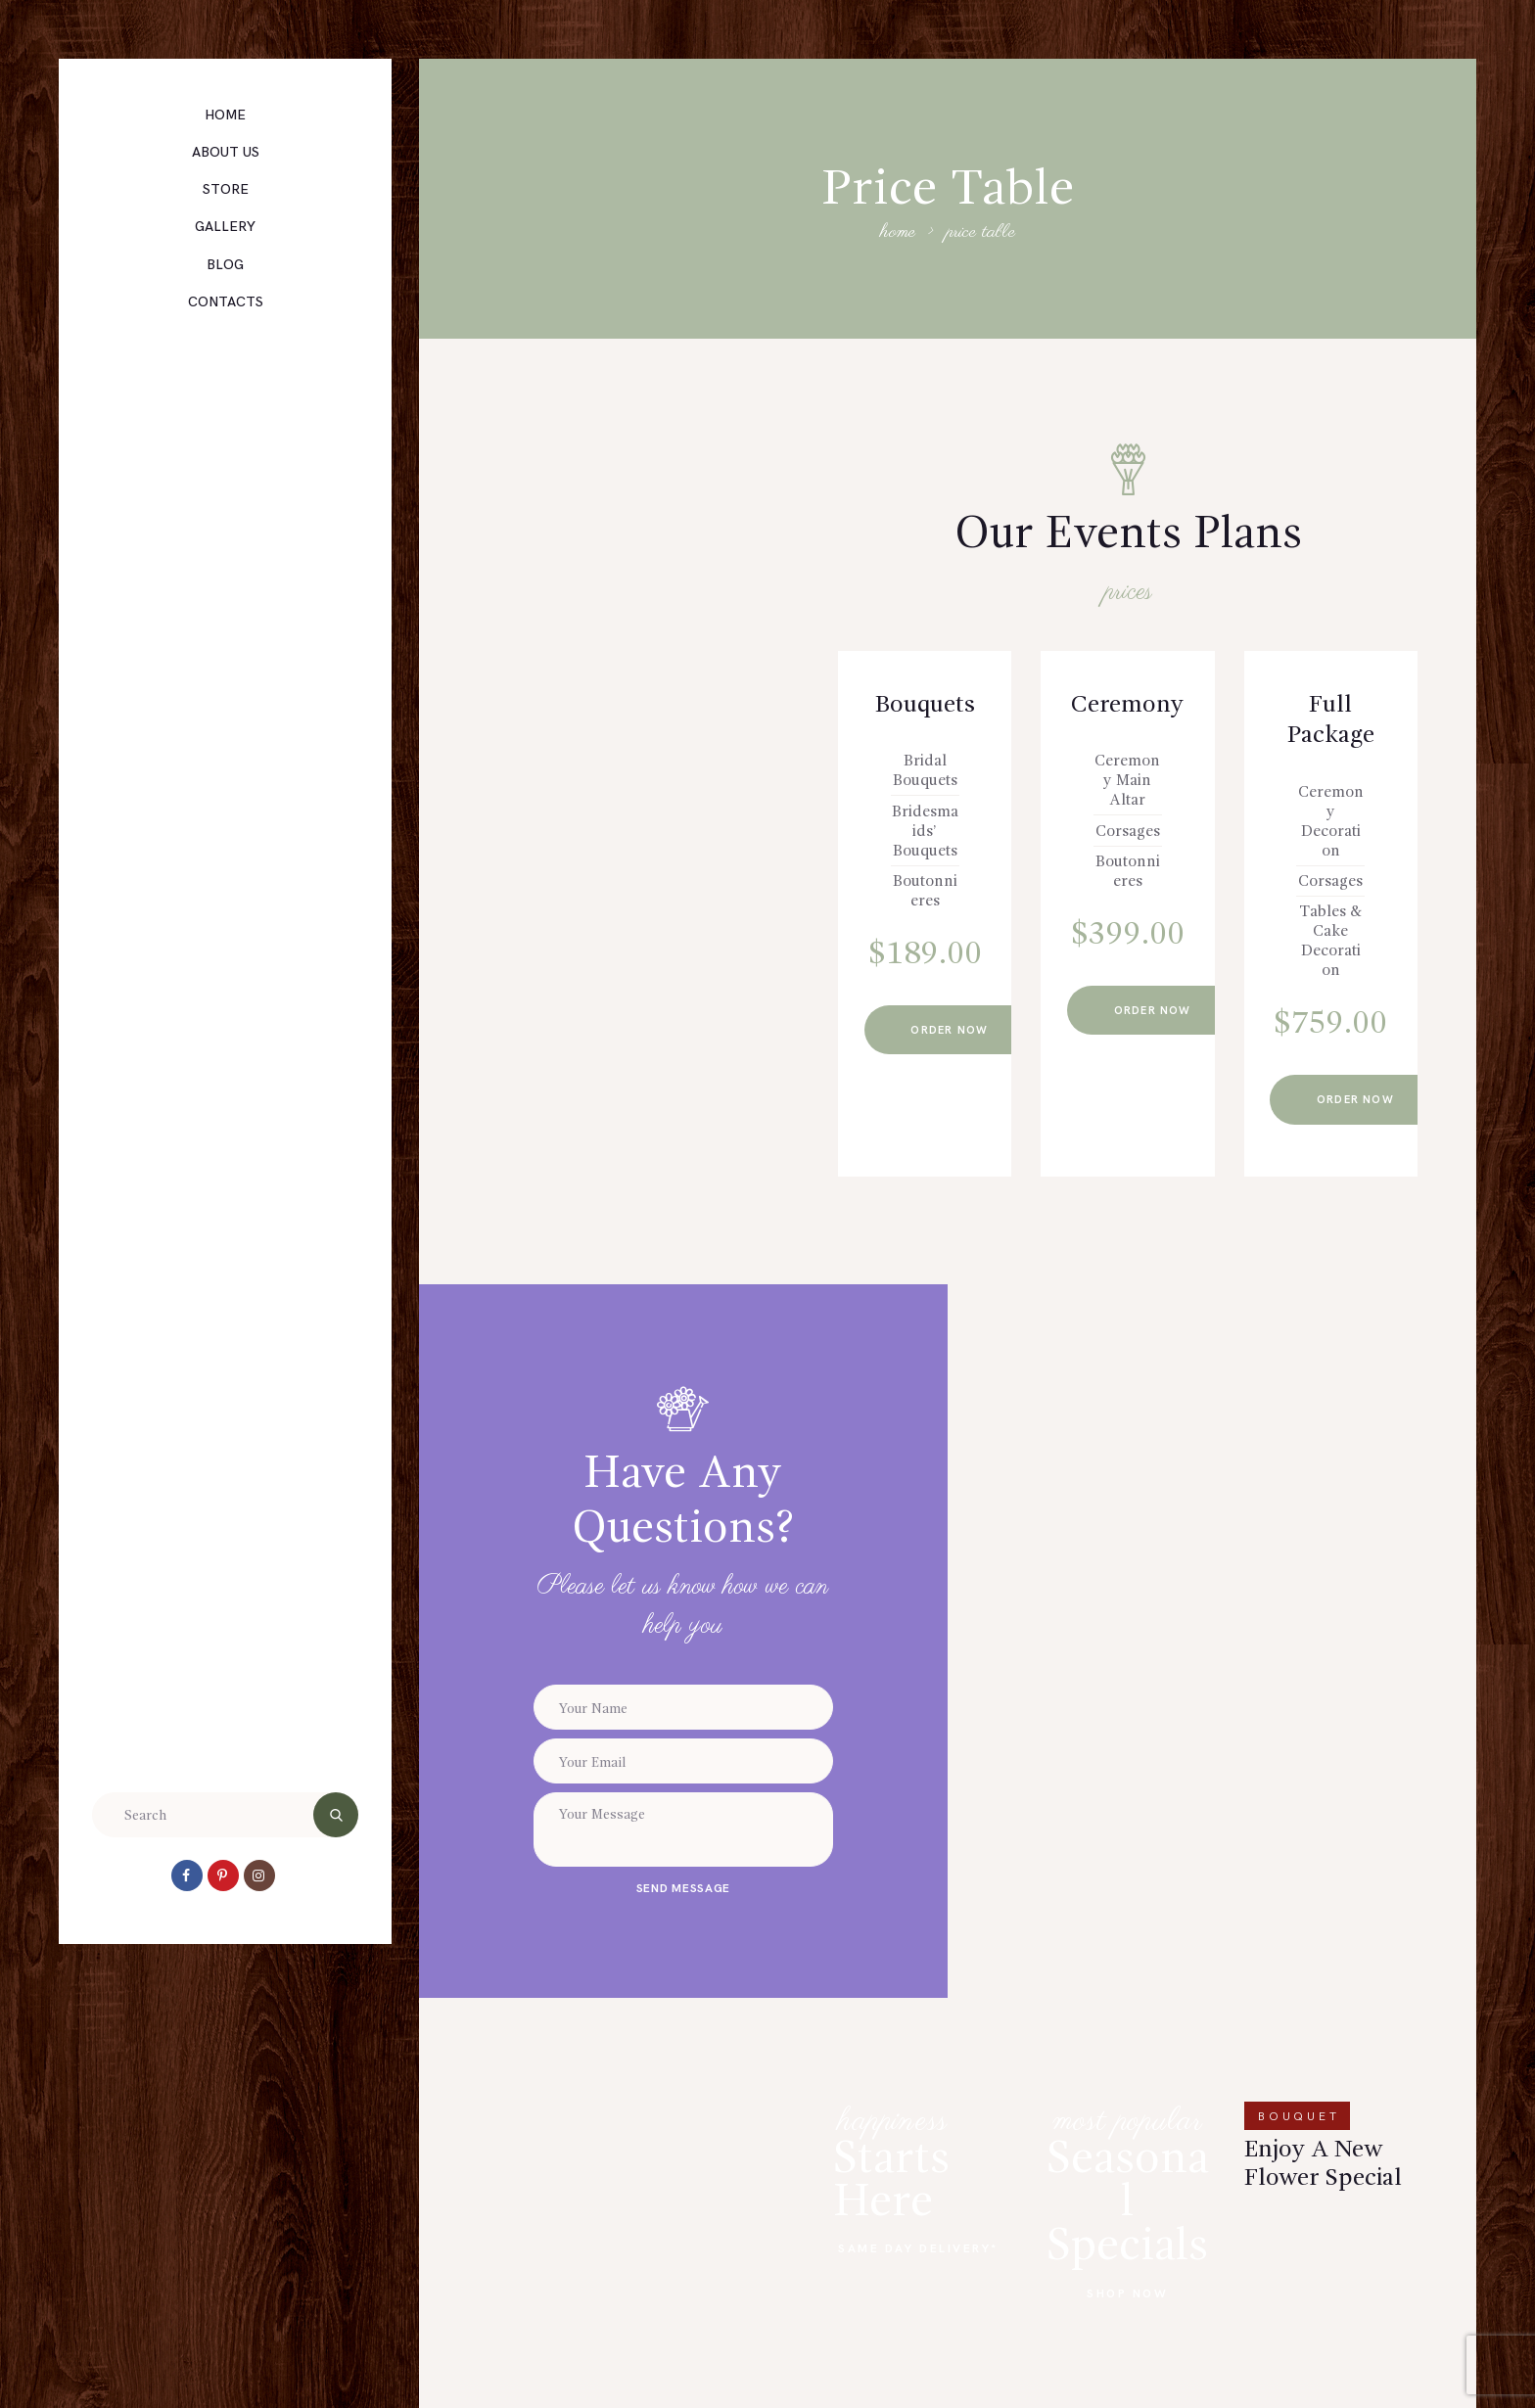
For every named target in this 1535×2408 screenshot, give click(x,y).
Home (897, 233)
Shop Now (1127, 2294)
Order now (955, 1030)
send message (683, 1888)
